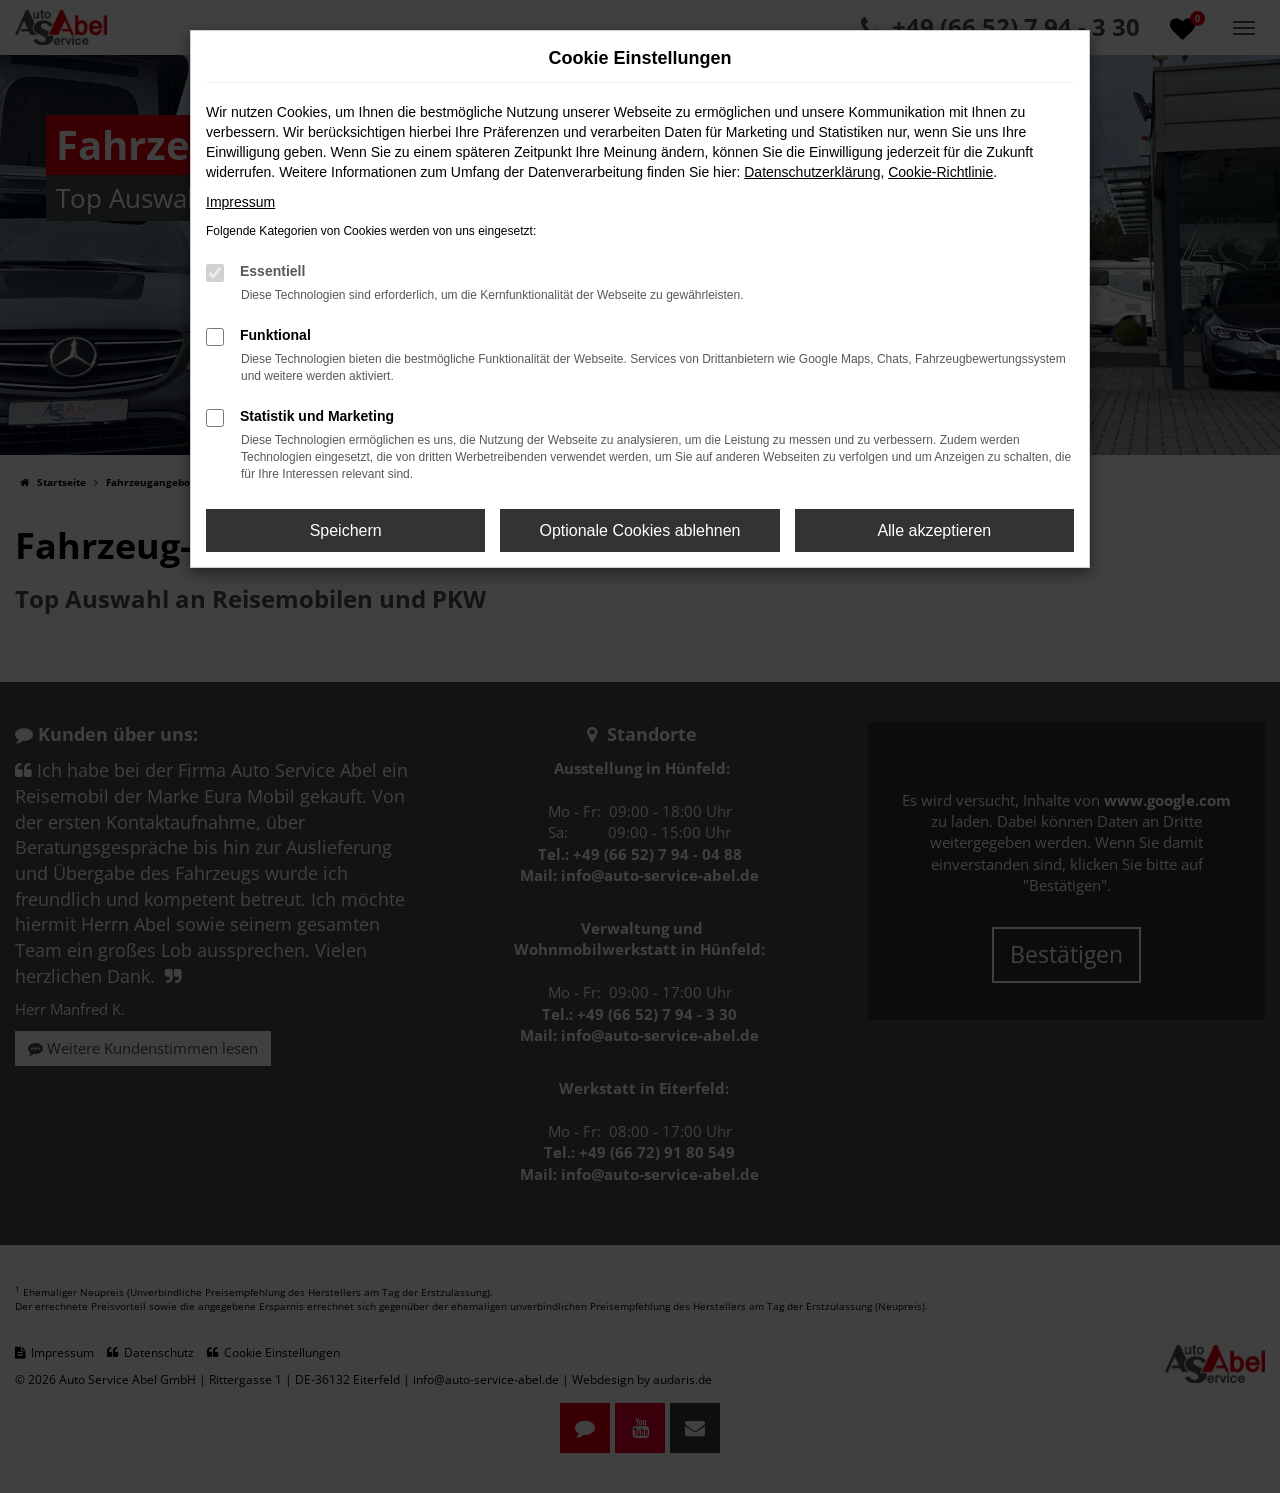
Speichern (346, 530)
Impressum (240, 202)
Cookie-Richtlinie (940, 172)
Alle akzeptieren (934, 530)
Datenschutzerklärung (812, 172)
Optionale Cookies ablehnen (639, 530)
